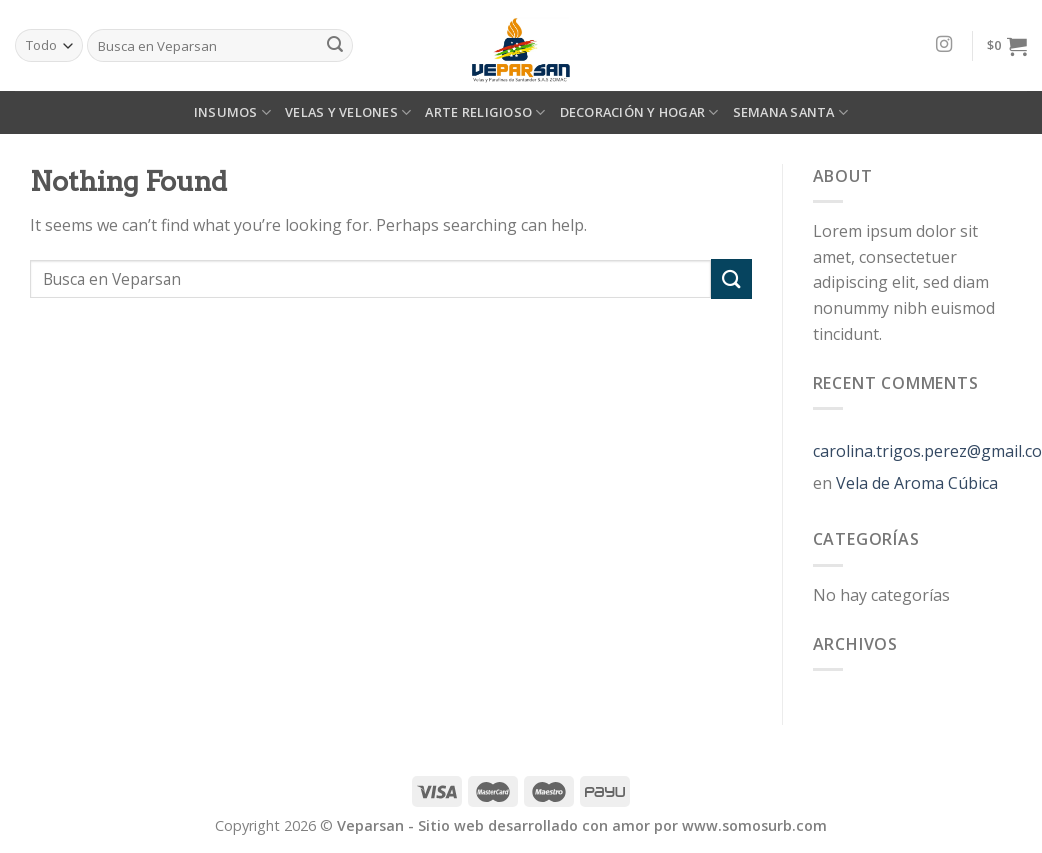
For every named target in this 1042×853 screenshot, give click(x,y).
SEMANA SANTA (791, 112)
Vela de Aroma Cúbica (917, 483)
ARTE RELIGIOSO (485, 112)
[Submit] (731, 278)
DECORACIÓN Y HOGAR (639, 112)
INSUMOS (232, 112)
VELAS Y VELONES (348, 112)
